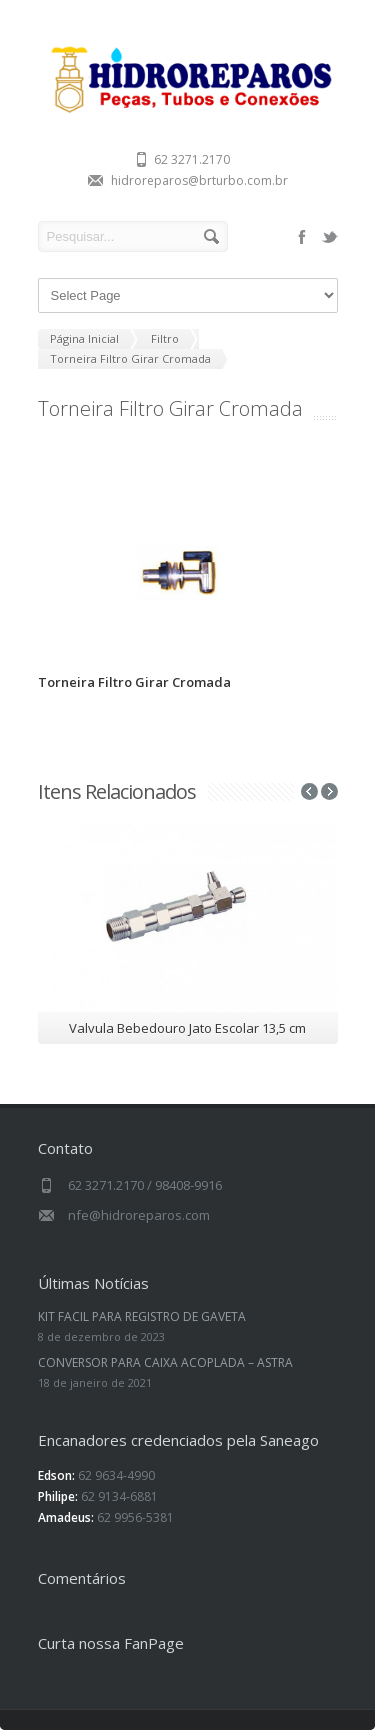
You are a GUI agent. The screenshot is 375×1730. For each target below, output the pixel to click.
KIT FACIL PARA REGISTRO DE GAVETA (142, 1316)
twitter (330, 237)
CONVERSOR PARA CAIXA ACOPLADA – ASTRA (165, 1362)
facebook (302, 237)
